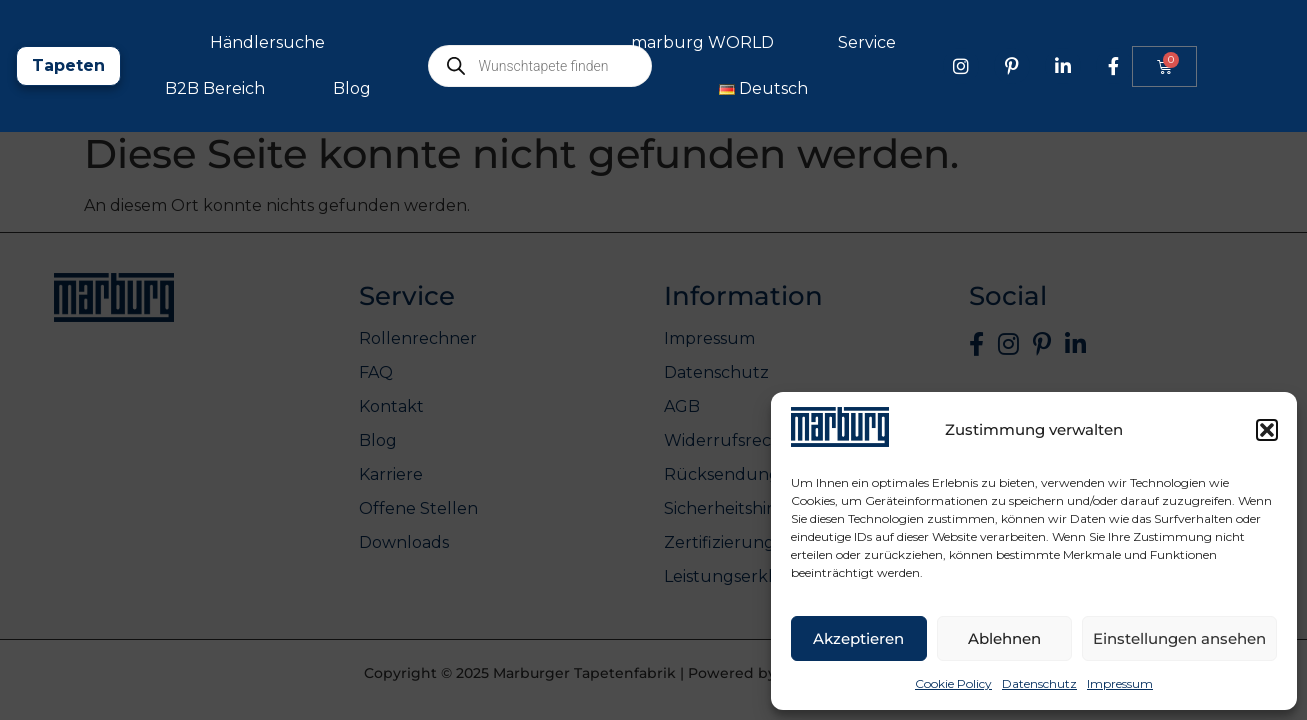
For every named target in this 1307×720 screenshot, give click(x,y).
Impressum (1120, 683)
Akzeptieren (858, 638)
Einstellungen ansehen (1179, 638)
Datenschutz (1039, 683)
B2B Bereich (424, 88)
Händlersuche (476, 42)
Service (1081, 43)
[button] (1267, 430)
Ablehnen (1004, 638)
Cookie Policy (953, 683)
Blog (561, 88)
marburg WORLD (916, 43)
